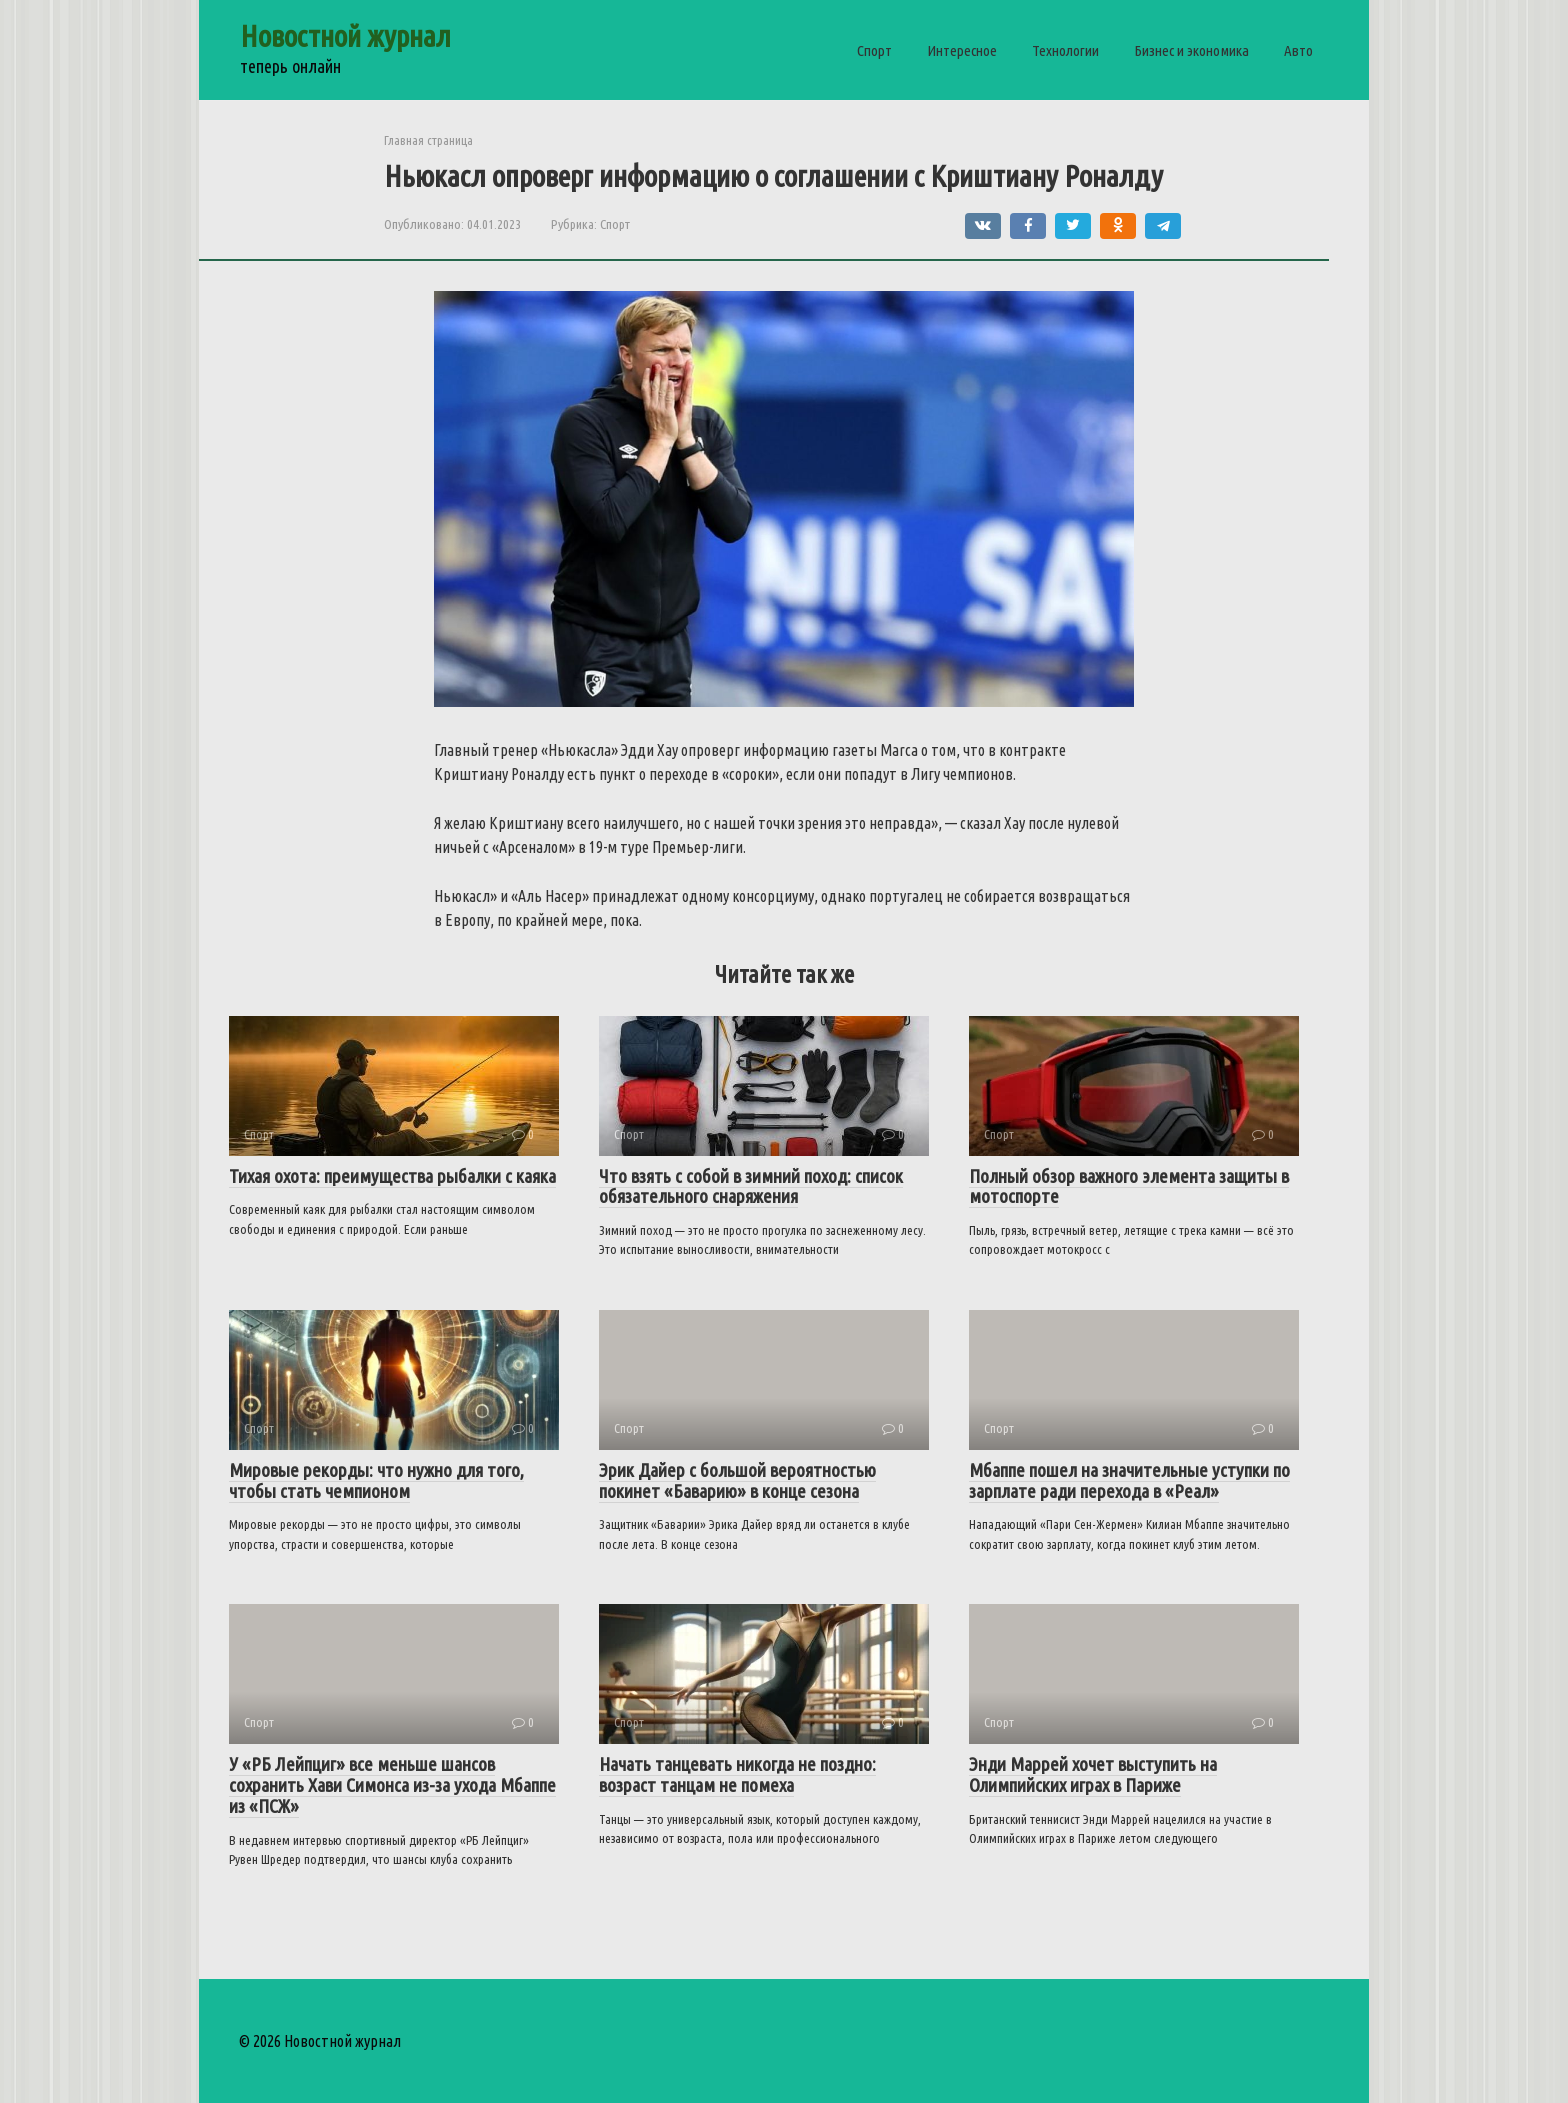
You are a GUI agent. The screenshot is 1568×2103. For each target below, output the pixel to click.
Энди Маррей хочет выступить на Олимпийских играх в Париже (1093, 1774)
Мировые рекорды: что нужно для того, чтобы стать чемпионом (376, 1480)
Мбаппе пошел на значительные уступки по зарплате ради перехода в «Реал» (1129, 1480)
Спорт (874, 50)
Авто (1298, 50)
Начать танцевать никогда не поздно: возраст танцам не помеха (737, 1774)
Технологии (1065, 50)
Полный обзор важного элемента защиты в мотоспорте (1129, 1186)
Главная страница (428, 140)
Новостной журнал (345, 36)
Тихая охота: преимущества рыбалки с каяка (392, 1176)
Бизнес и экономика (1191, 50)
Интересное (962, 50)
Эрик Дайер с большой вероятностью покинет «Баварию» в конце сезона (737, 1480)
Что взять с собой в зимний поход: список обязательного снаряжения (751, 1186)
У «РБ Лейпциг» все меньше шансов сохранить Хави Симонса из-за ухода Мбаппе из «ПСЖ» (392, 1785)
